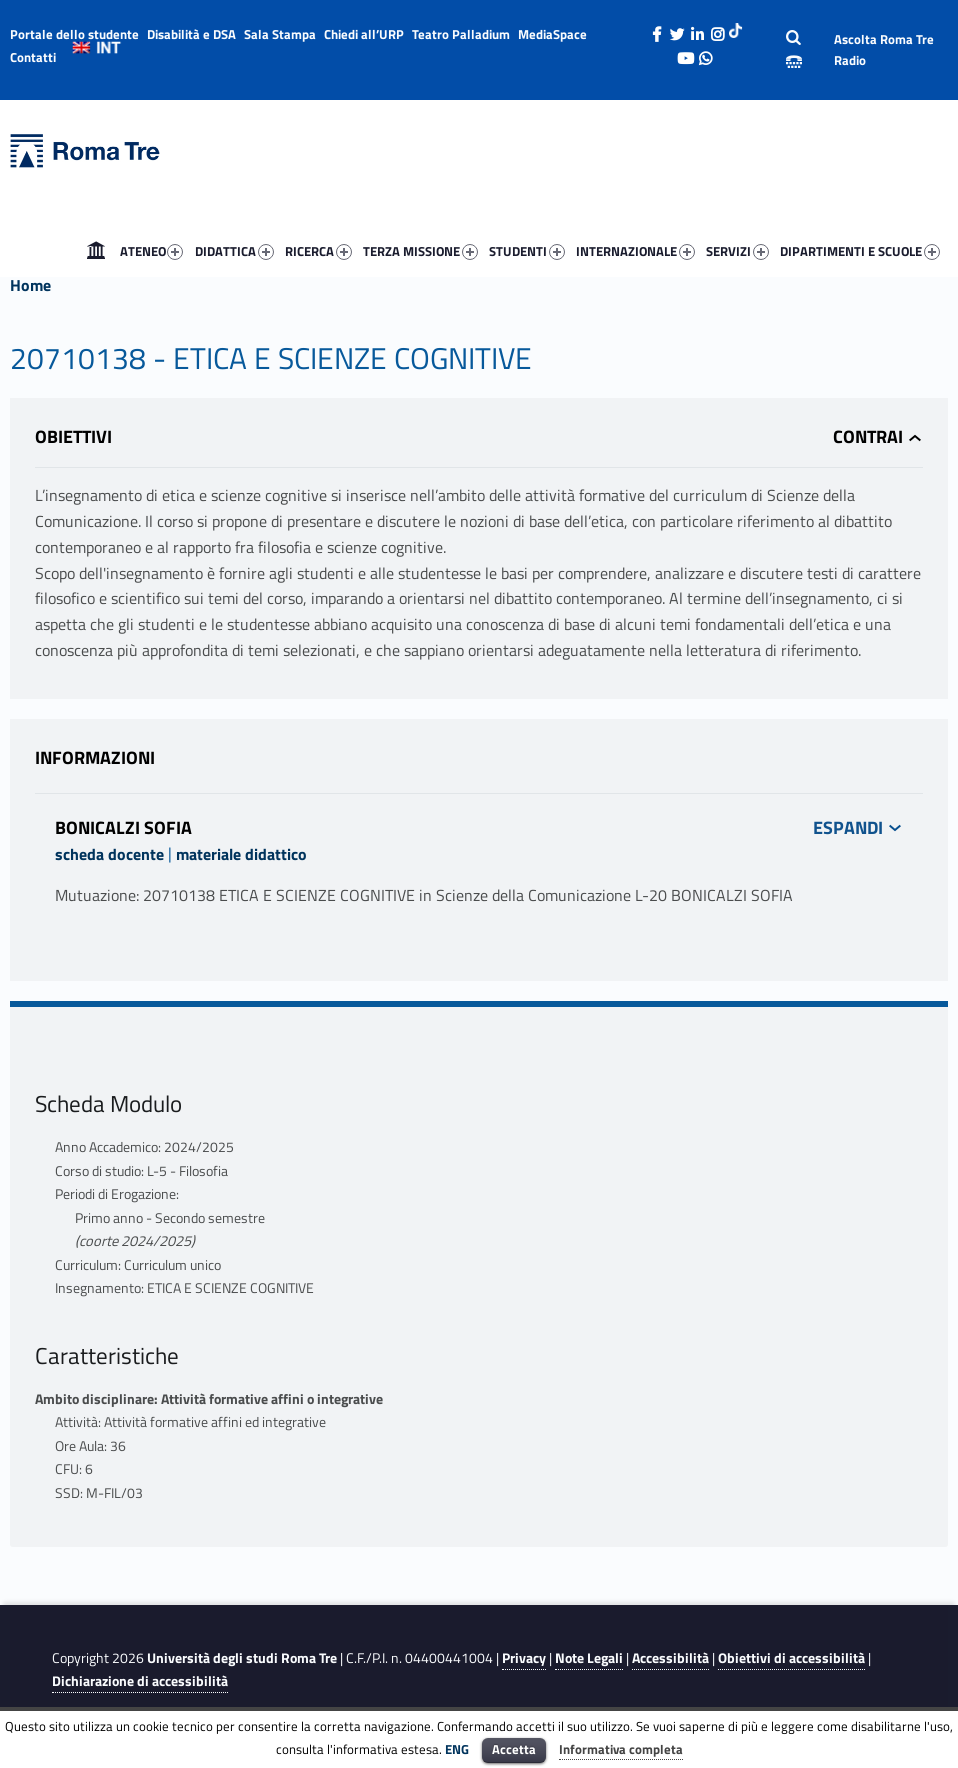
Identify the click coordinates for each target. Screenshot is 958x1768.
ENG (457, 1749)
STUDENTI (527, 251)
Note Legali (589, 1658)
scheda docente (109, 854)
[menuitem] (96, 251)
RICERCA (318, 251)
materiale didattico (241, 854)
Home (96, 251)
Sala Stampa (280, 34)
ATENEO (152, 251)
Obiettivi (73, 436)
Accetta (514, 1749)
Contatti (33, 57)
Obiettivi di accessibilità (791, 1658)
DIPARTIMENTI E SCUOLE (860, 251)
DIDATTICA (234, 251)
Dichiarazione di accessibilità (140, 1681)
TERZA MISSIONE (420, 251)
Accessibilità (670, 1658)
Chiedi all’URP (364, 34)
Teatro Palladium (461, 34)
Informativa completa (621, 1749)
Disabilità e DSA (191, 34)
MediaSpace (552, 34)
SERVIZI (737, 251)
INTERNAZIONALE (635, 251)
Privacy (524, 1658)
